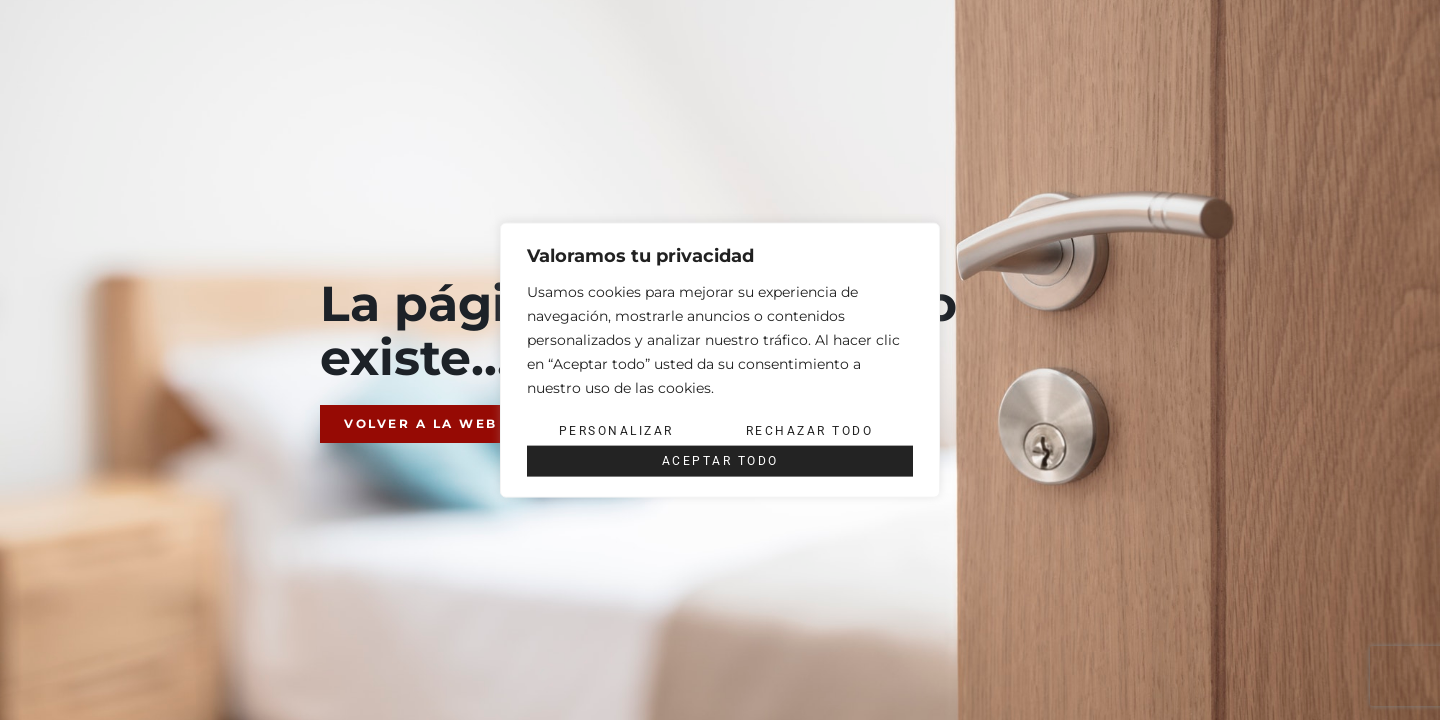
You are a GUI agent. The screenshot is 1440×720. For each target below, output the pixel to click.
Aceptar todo (720, 461)
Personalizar (616, 431)
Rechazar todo (810, 431)
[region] (720, 360)
